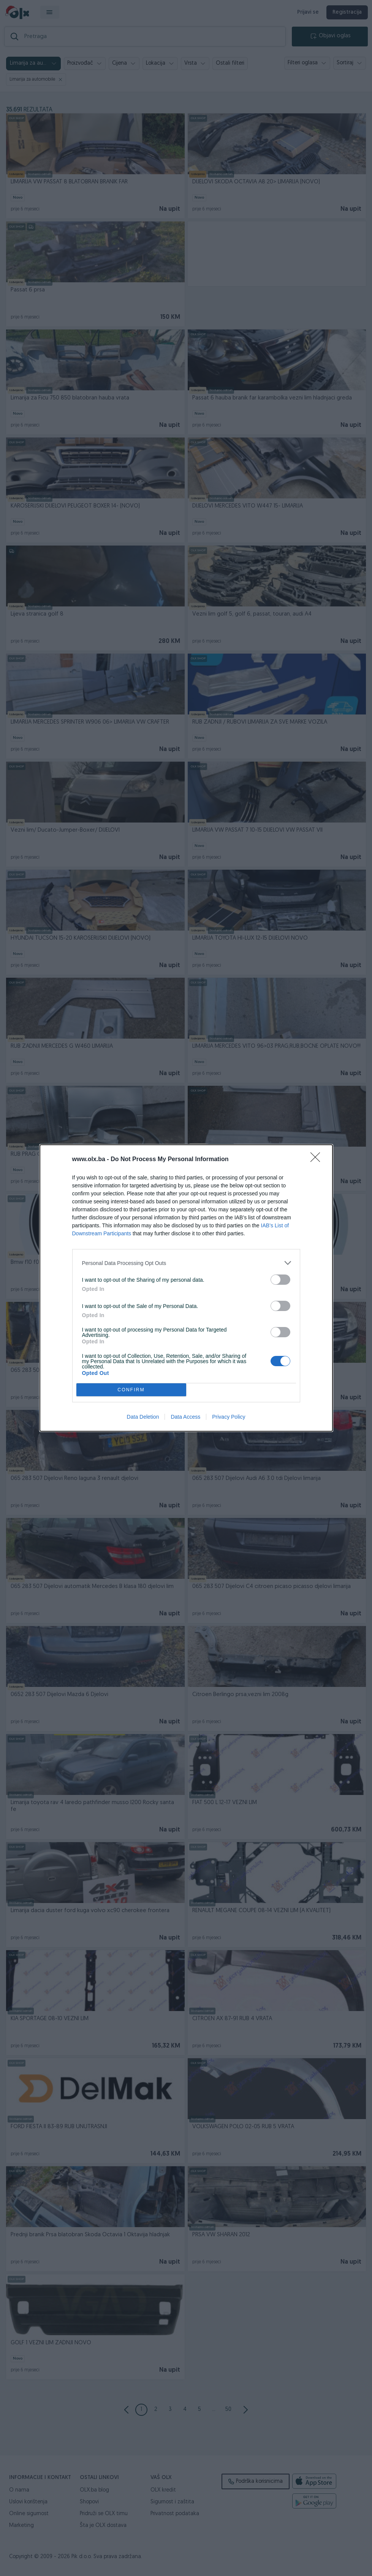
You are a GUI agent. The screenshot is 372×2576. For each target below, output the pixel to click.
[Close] (317, 1159)
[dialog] (186, 1288)
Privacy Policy (228, 1417)
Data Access (185, 1417)
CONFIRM (131, 1390)
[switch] (280, 1279)
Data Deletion (143, 1417)
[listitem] (186, 1263)
